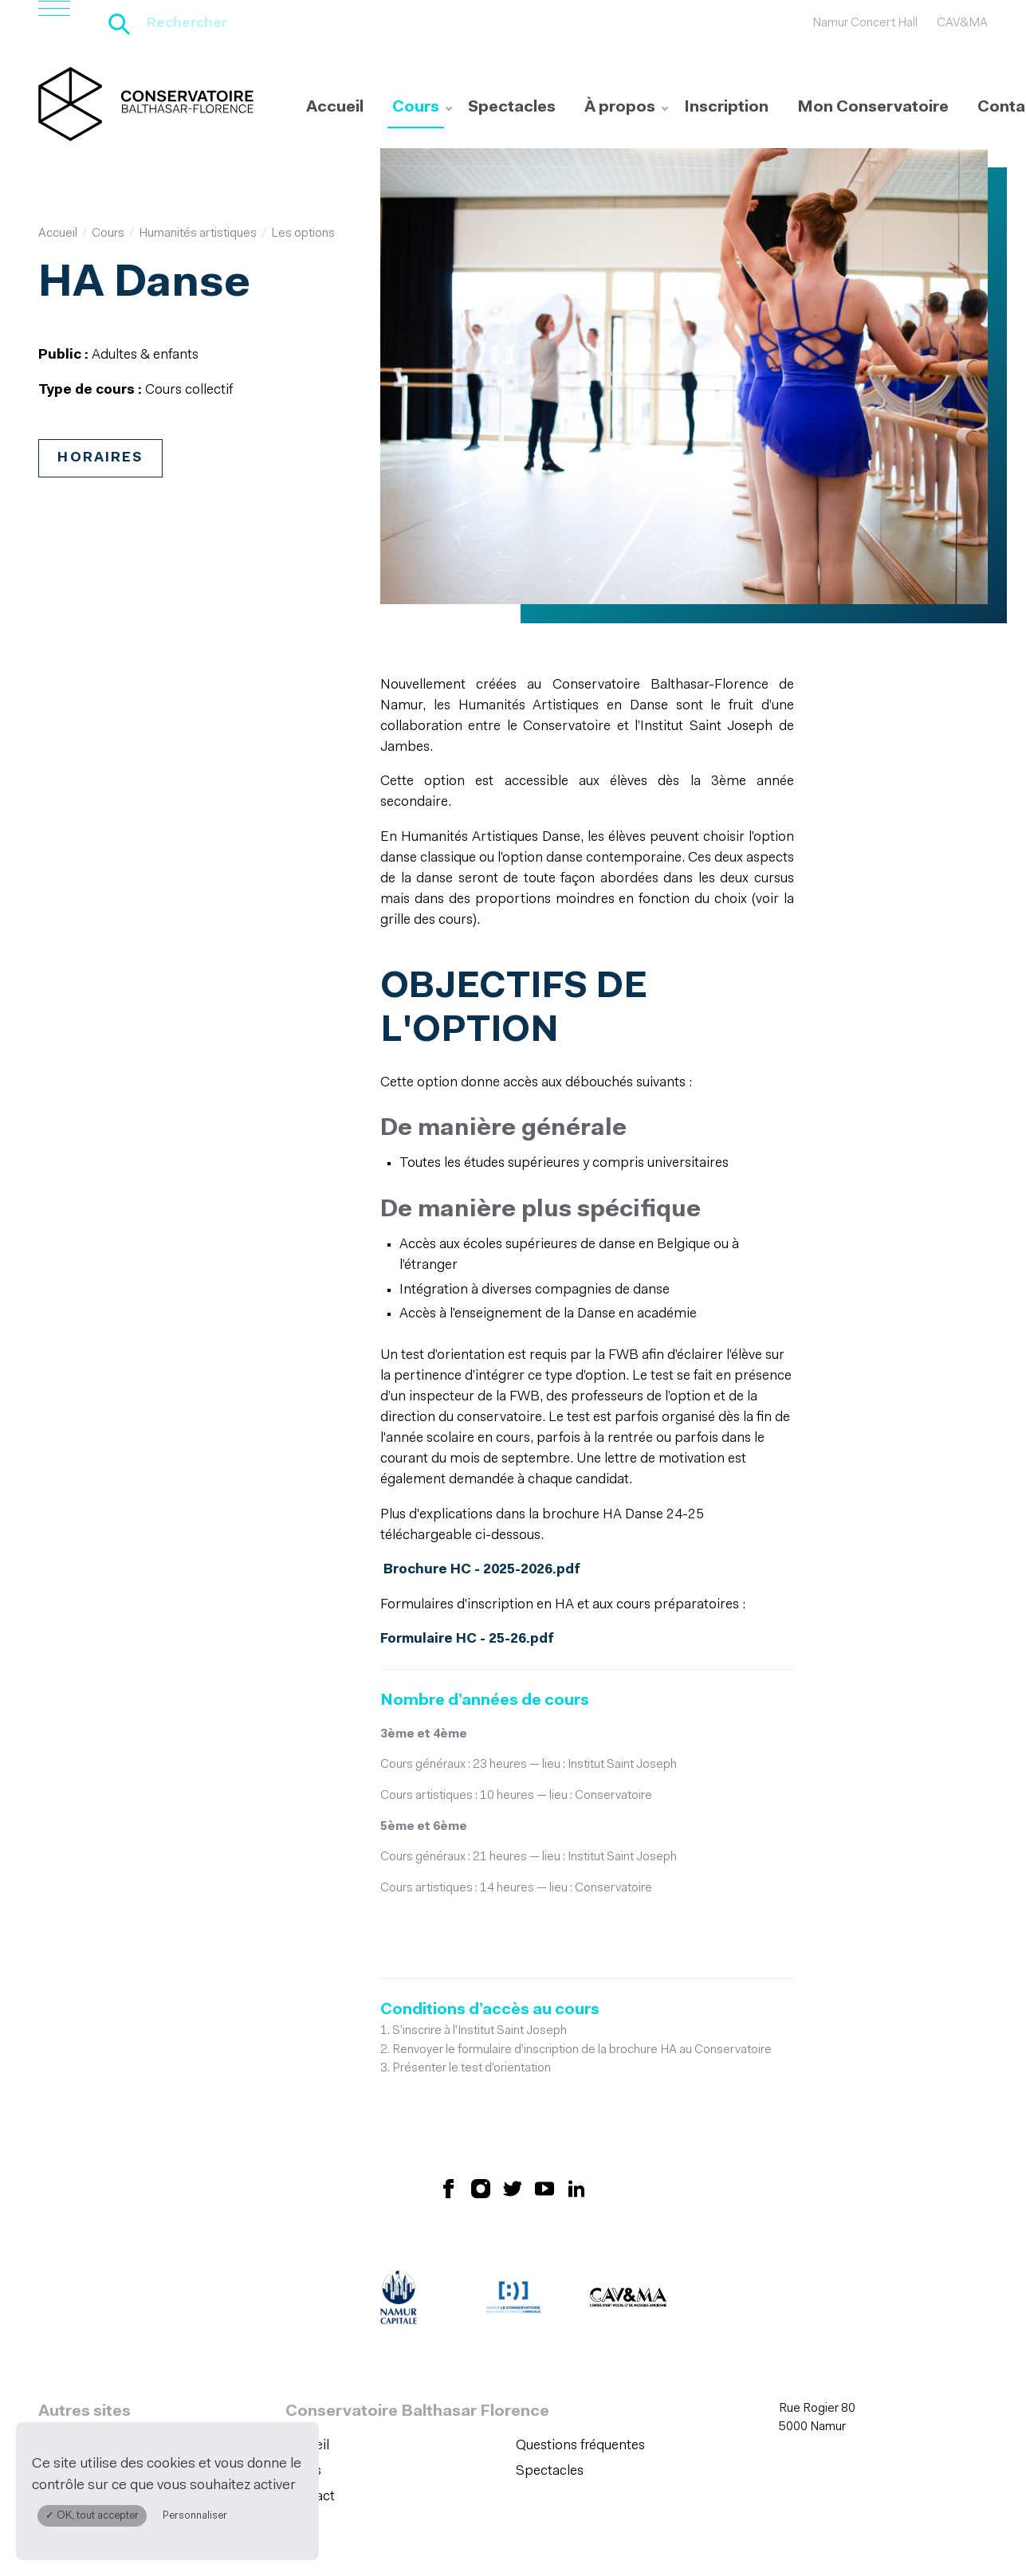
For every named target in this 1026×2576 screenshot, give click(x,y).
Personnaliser (195, 2516)
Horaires (100, 456)
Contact (309, 2413)
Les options (303, 232)
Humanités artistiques (198, 232)
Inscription (726, 108)
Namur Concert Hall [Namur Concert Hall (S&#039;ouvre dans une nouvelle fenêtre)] (865, 23)
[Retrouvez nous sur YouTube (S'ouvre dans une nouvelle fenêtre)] (544, 2105)
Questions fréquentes (579, 2363)
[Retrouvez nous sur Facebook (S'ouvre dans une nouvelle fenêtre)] (449, 2105)
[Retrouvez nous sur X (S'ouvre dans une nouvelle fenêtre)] (513, 2105)
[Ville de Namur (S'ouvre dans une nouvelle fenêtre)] (398, 2218)
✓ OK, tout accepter (92, 2516)
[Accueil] (146, 104)
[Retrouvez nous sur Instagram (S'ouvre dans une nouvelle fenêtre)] (481, 2105)
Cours (415, 108)
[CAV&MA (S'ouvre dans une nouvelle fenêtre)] (628, 2218)
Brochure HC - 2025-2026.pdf (480, 1491)
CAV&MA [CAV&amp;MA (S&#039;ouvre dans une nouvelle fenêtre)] (962, 23)
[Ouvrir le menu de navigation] (54, 24)
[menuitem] (335, 107)
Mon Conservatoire (873, 108)
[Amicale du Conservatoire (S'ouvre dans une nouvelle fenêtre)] (513, 2218)
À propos (619, 108)
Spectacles (512, 108)
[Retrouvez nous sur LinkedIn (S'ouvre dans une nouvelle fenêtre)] (576, 2105)
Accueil (335, 108)
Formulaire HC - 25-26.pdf (466, 1558)
